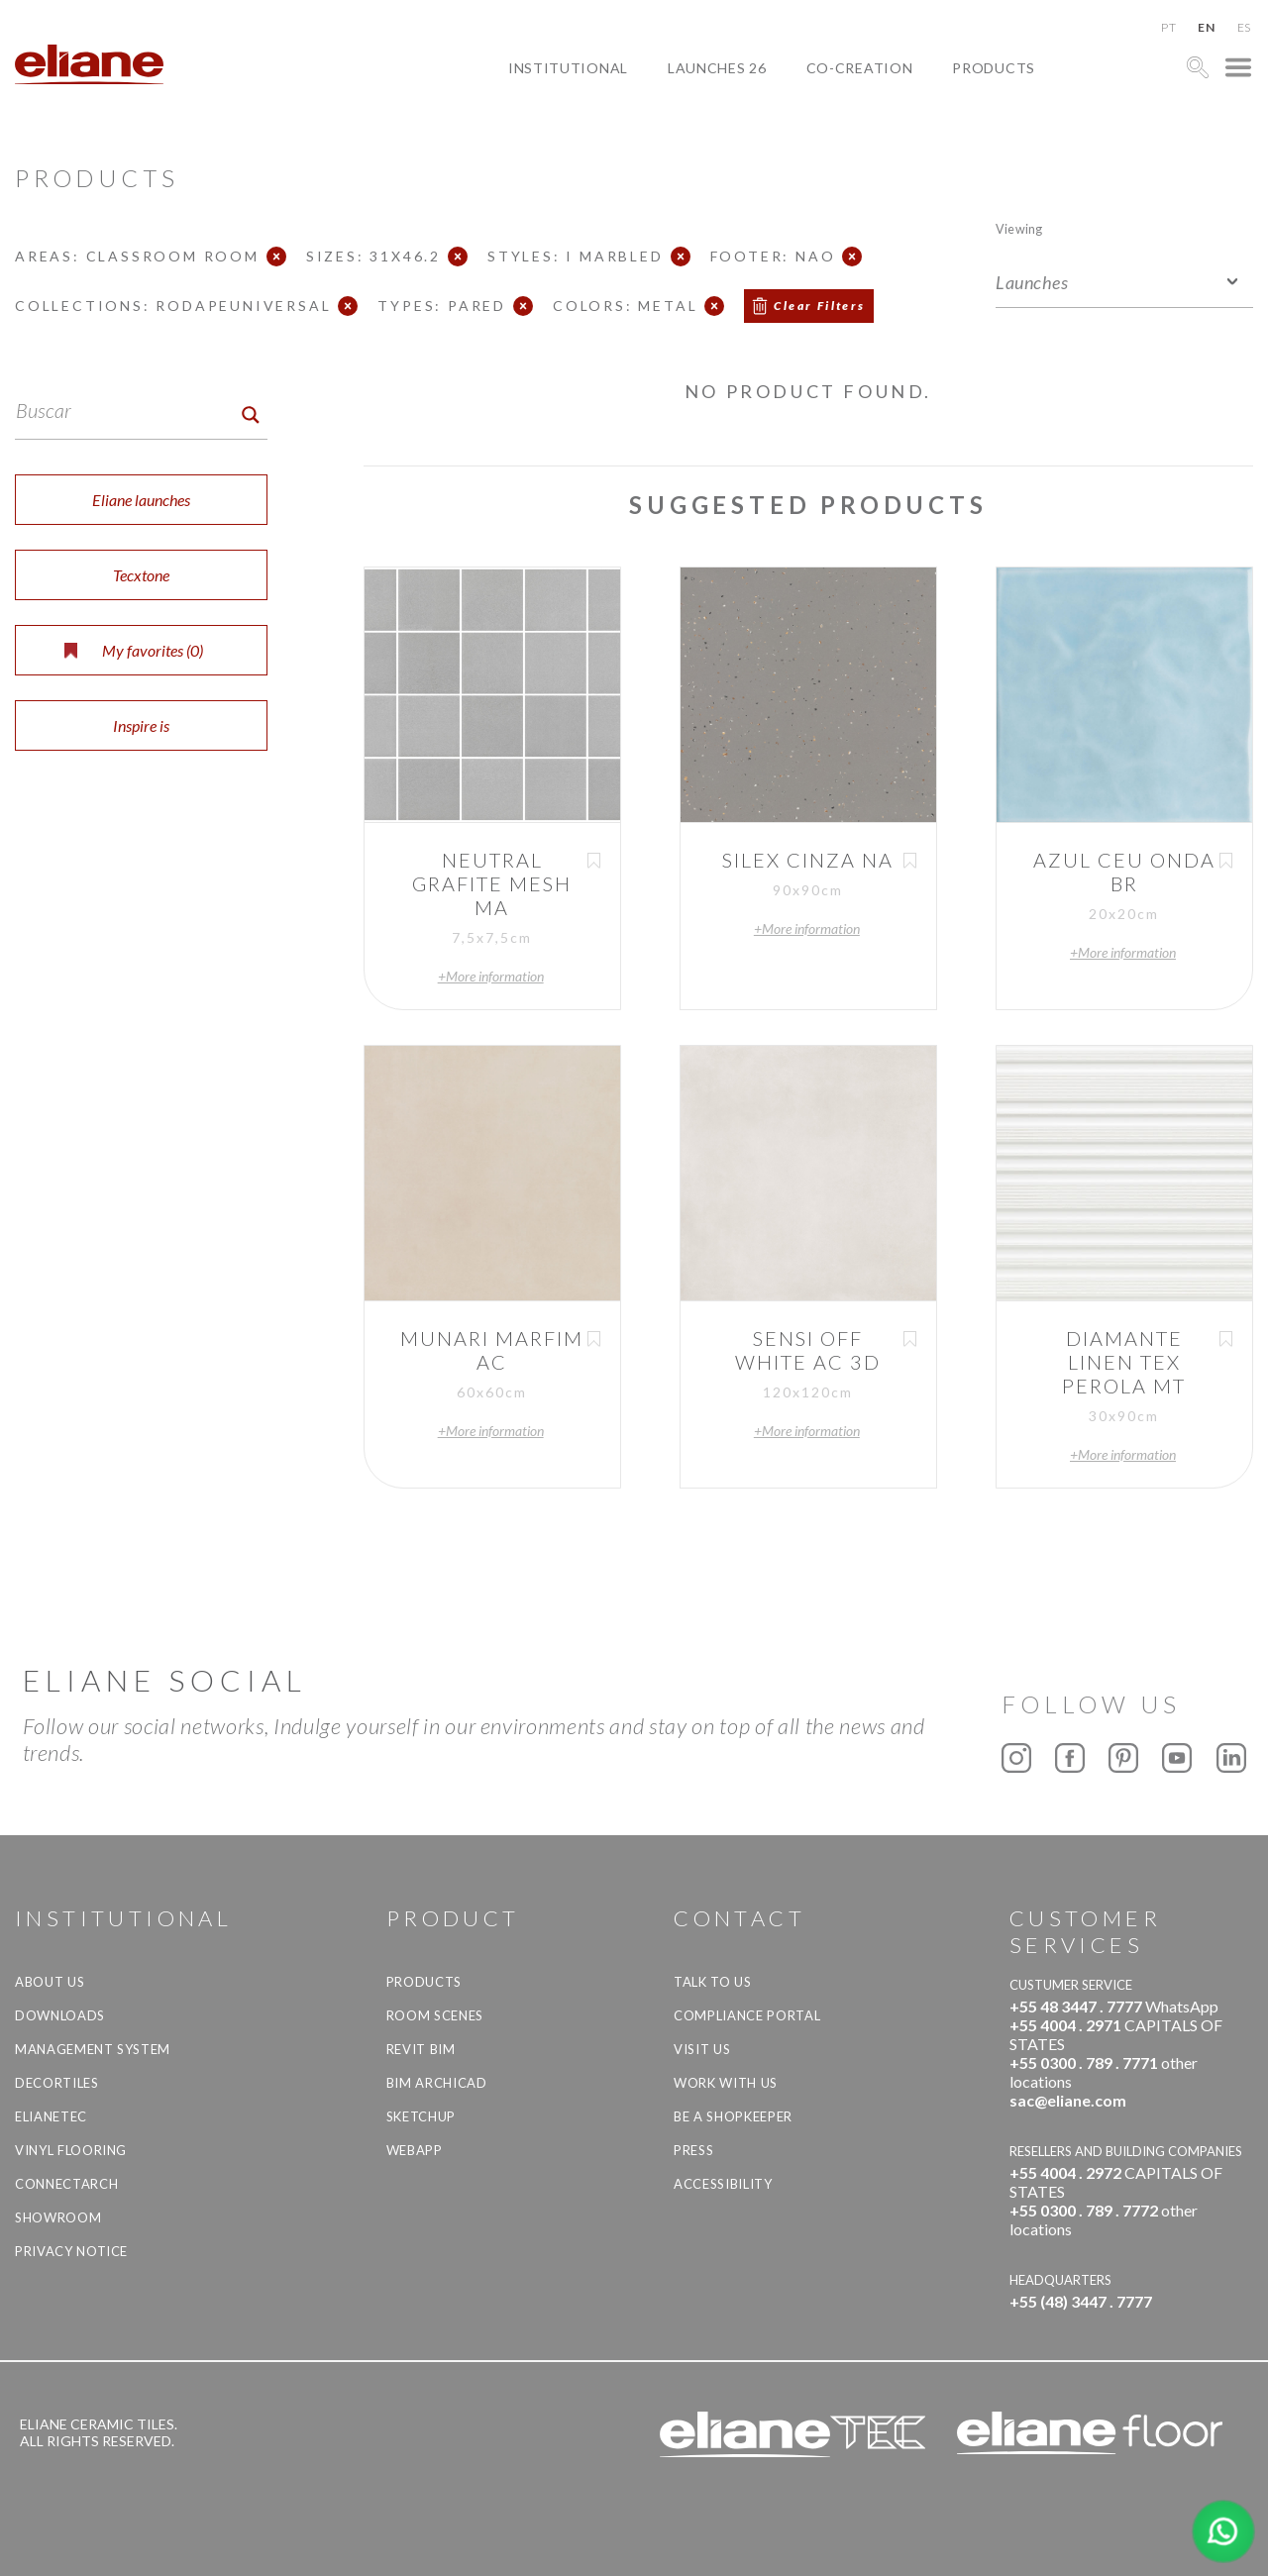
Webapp (414, 2150)
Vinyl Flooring (71, 2150)
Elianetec (51, 2116)
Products (993, 67)
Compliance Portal (747, 2015)
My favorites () (133, 650)
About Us (49, 1982)
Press (693, 2150)
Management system (92, 2049)
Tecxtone (141, 575)
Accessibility (723, 2184)
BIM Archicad (436, 2083)
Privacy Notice (71, 2251)
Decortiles (57, 2083)
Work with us (726, 2083)
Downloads (60, 2015)
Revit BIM (421, 2049)
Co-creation (859, 67)
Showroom (58, 2217)
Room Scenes (434, 2015)
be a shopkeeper (733, 2116)
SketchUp (421, 2116)
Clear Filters (819, 305)
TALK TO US (713, 1982)
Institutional (568, 67)
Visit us (702, 2049)
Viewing (1019, 228)
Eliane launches (141, 499)
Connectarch (66, 2184)
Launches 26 (717, 67)
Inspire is (141, 725)
